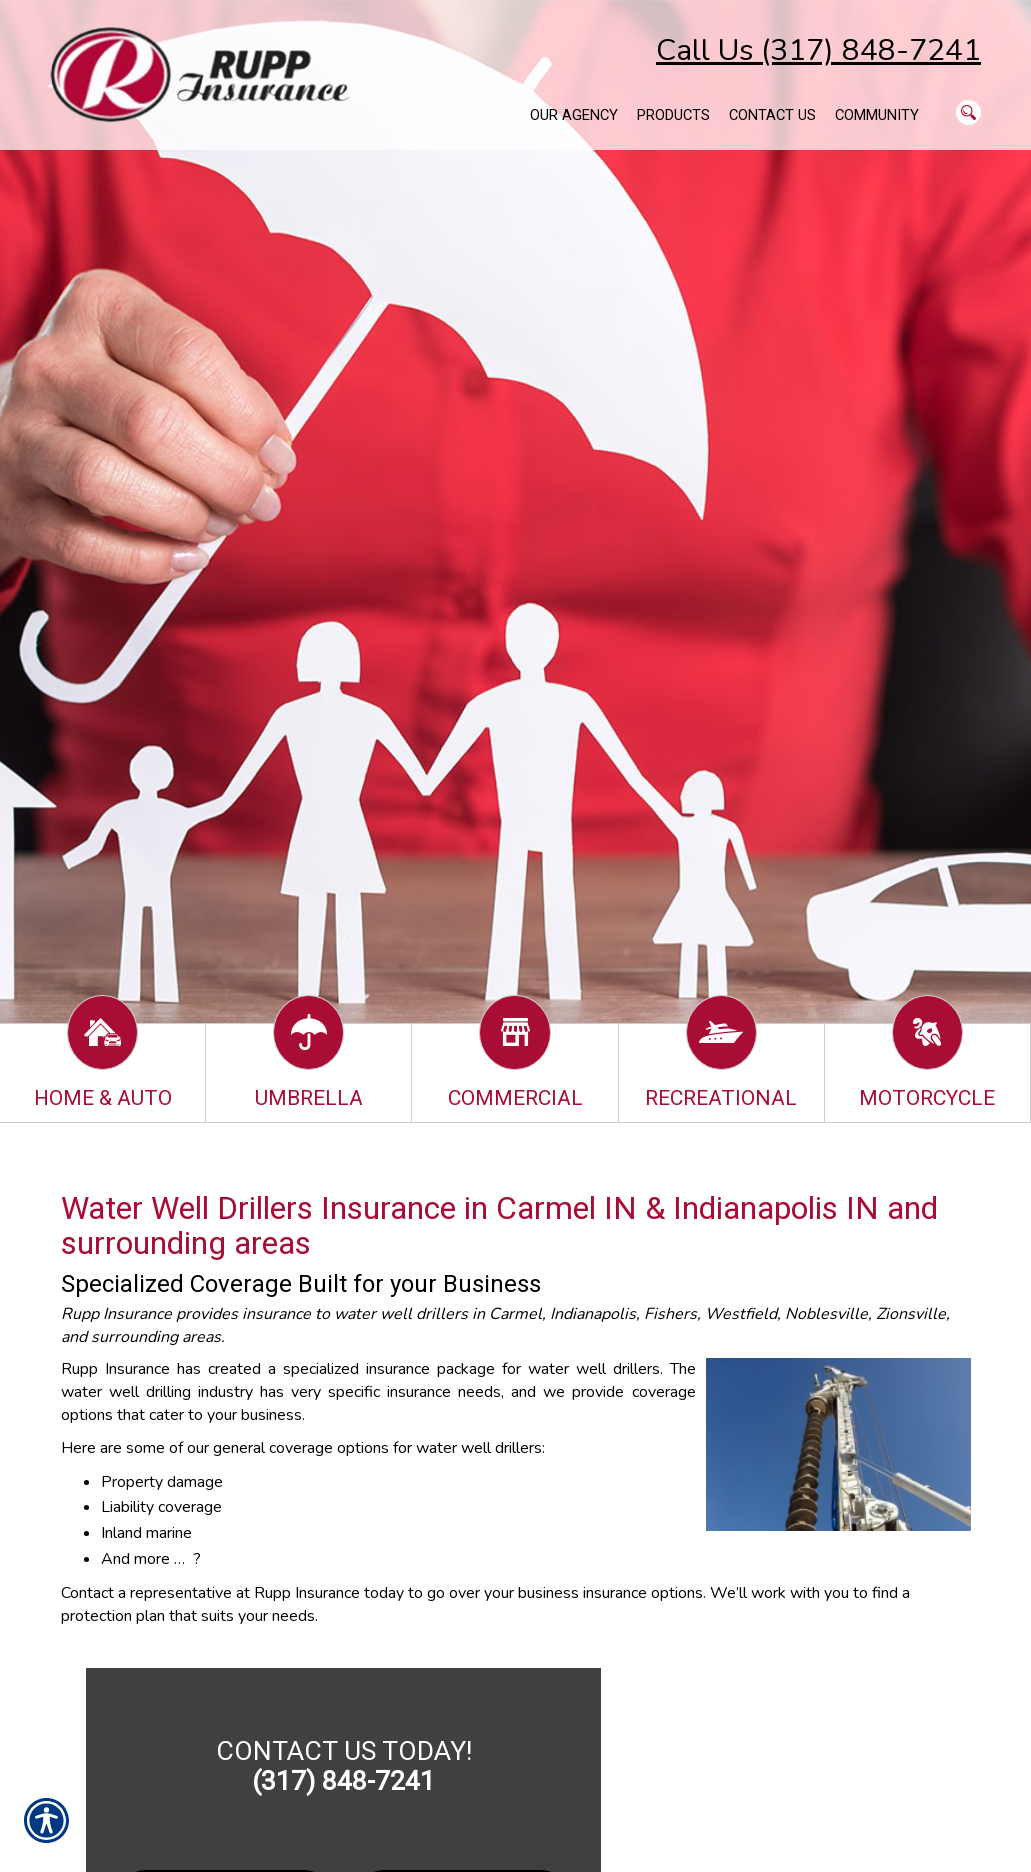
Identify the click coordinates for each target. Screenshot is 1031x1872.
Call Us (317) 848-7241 (818, 50)
